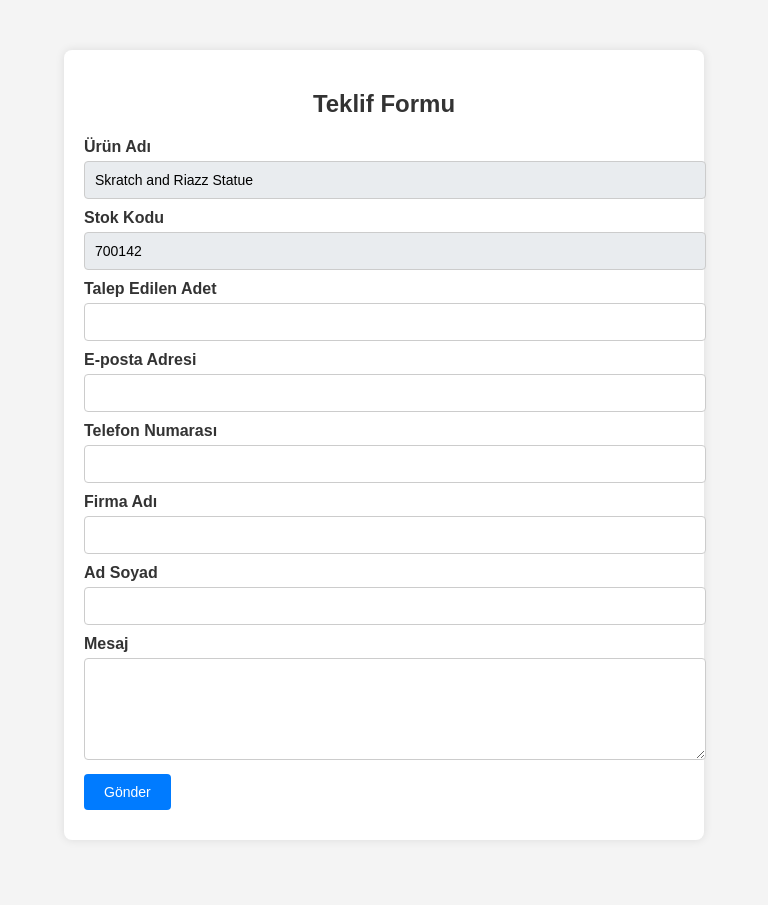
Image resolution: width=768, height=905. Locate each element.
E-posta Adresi (140, 359)
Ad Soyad (121, 572)
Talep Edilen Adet (150, 288)
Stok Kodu (124, 217)
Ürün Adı (117, 146)
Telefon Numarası (150, 430)
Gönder (127, 807)
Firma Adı (120, 501)
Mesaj (106, 643)
